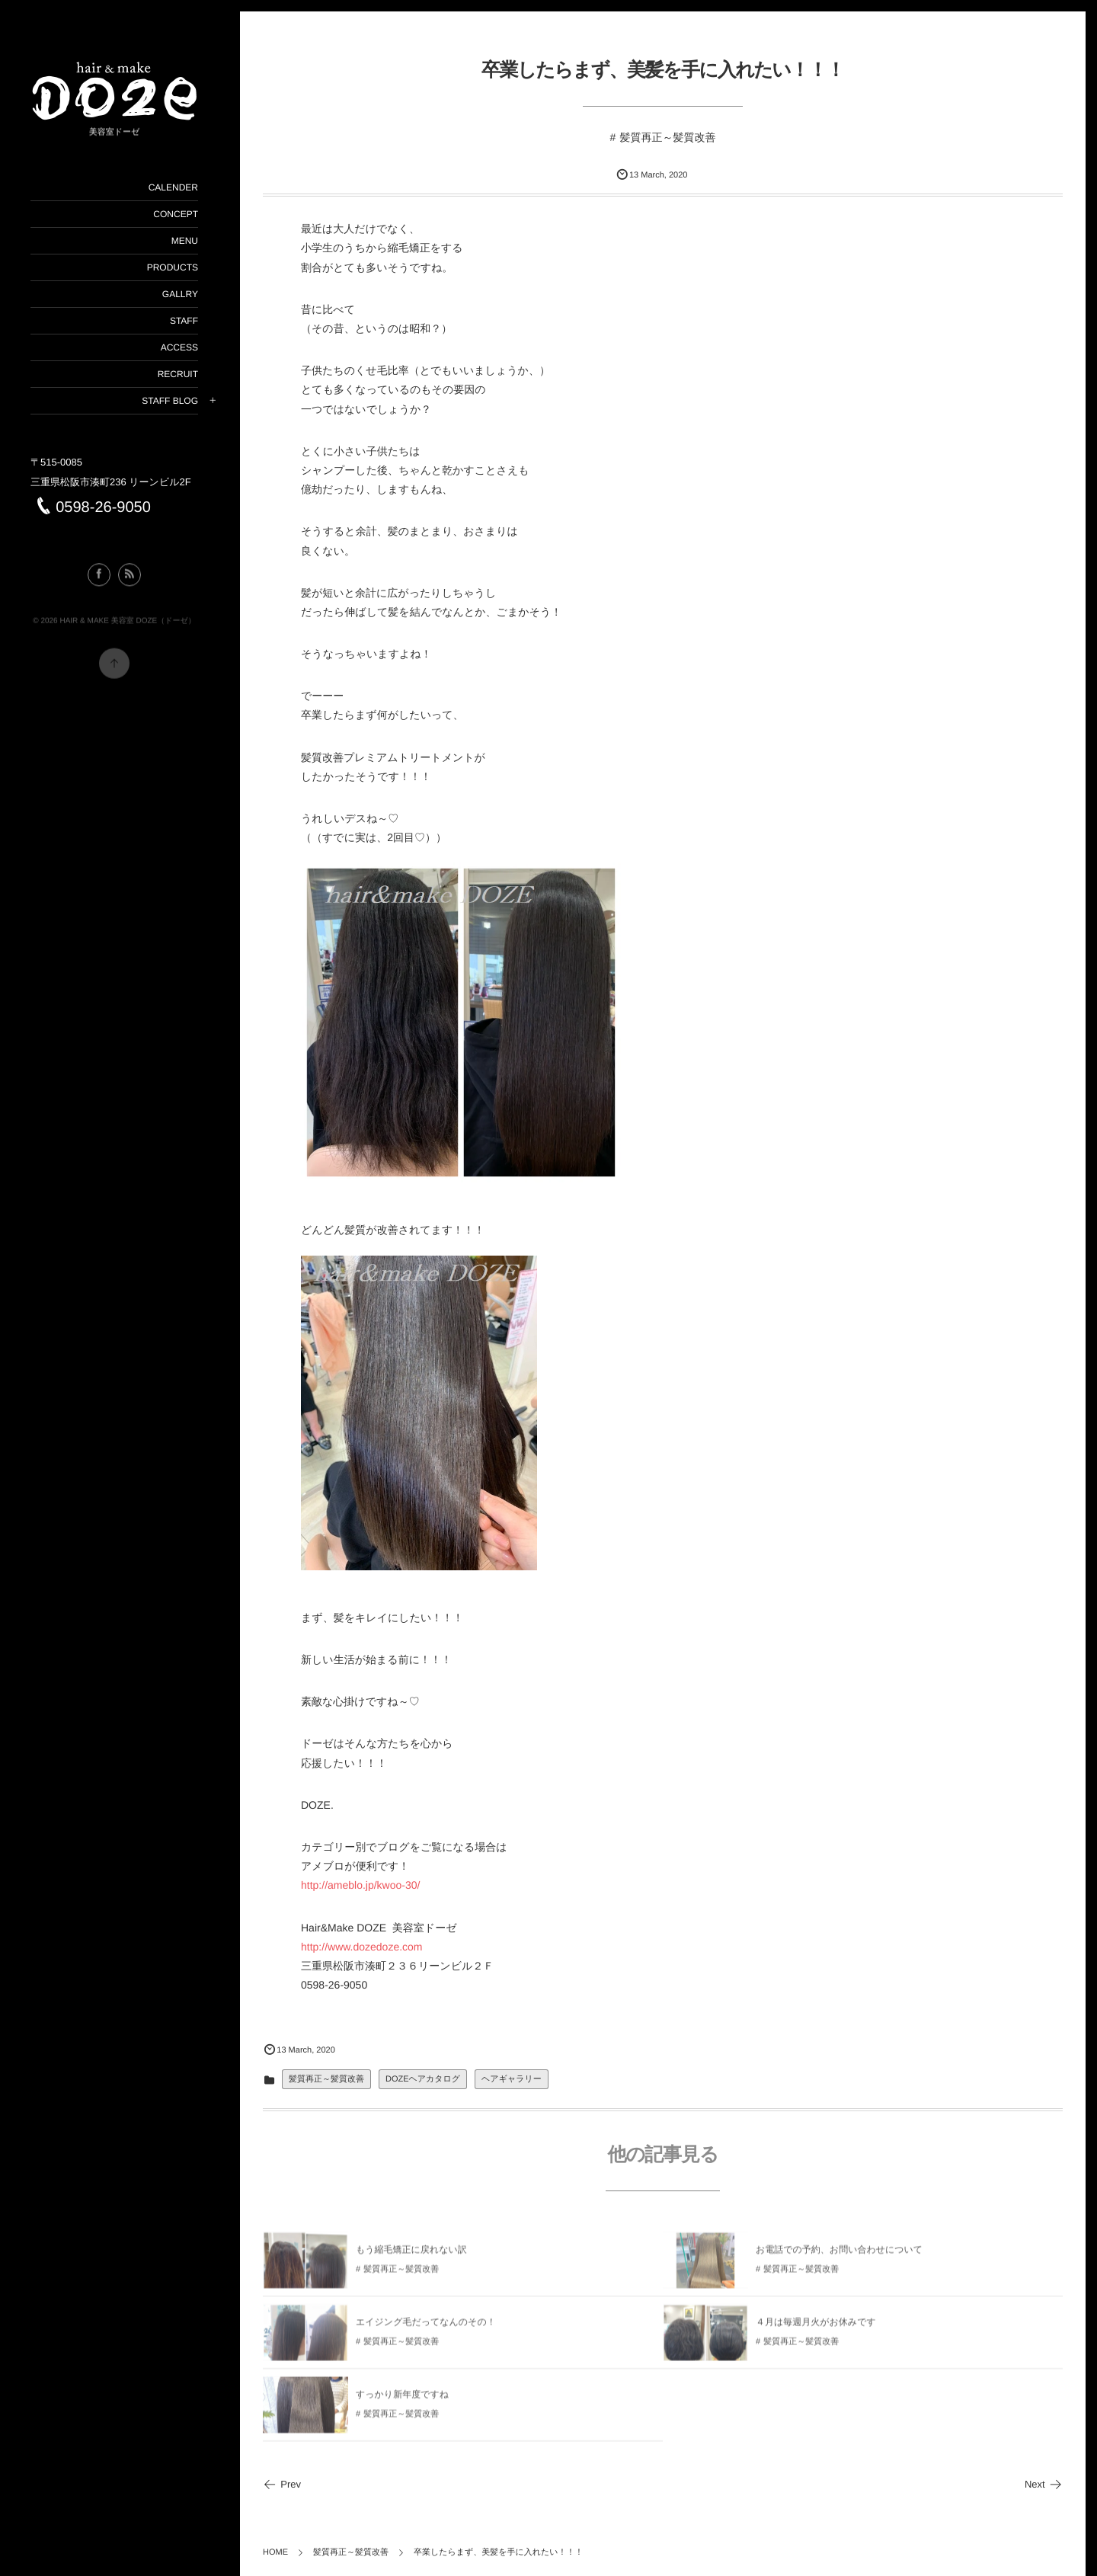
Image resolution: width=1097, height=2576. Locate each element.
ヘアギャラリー (511, 2079)
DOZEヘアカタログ (422, 2079)
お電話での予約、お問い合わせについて (839, 2254)
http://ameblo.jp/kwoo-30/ (360, 1885)
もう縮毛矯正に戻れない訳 (411, 2254)
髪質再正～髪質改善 (667, 137)
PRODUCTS (171, 267)
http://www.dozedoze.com (362, 1947)
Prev (282, 2484)
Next (1044, 2484)
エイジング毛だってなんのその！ (426, 2327)
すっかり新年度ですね (402, 2399)
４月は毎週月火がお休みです (816, 2327)
